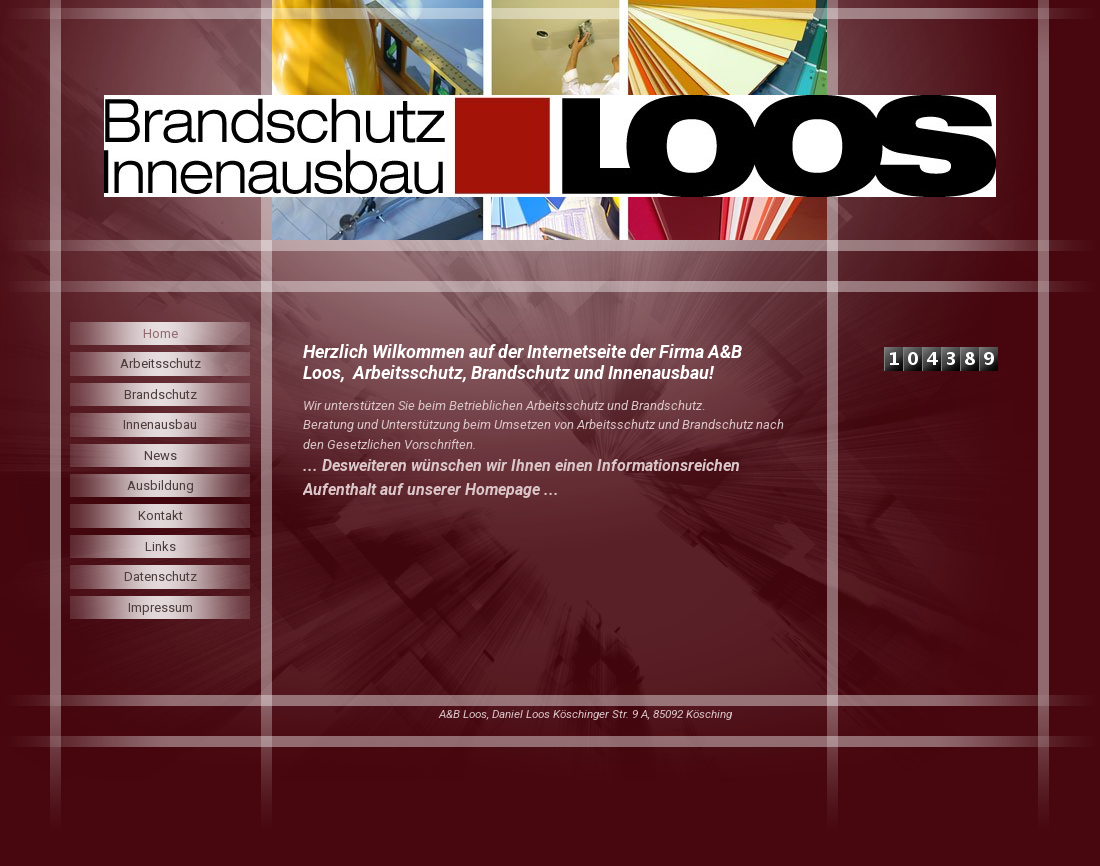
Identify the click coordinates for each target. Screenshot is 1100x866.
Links (160, 546)
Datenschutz (160, 576)
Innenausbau (160, 424)
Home (160, 333)
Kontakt (160, 515)
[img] (549, 146)
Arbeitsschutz (160, 363)
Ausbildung (160, 485)
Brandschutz (160, 394)
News (160, 455)
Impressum (160, 607)
